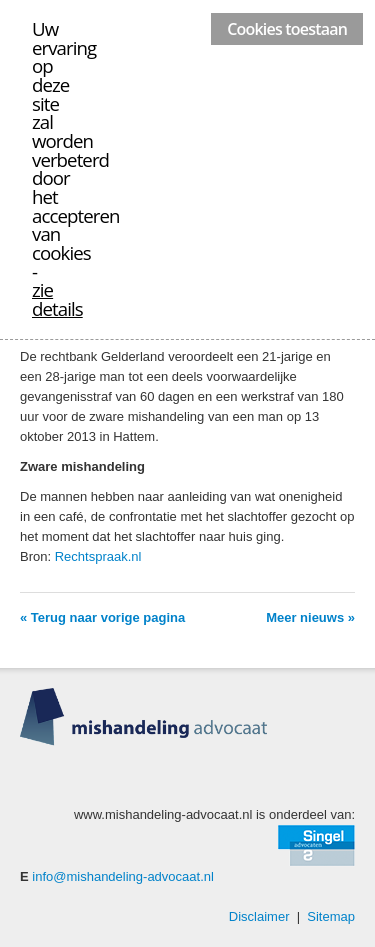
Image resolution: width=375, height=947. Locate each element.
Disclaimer (259, 916)
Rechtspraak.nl (98, 556)
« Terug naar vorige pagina (102, 617)
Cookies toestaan (287, 29)
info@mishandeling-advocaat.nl (123, 876)
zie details (57, 299)
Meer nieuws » (310, 617)
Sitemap (331, 916)
